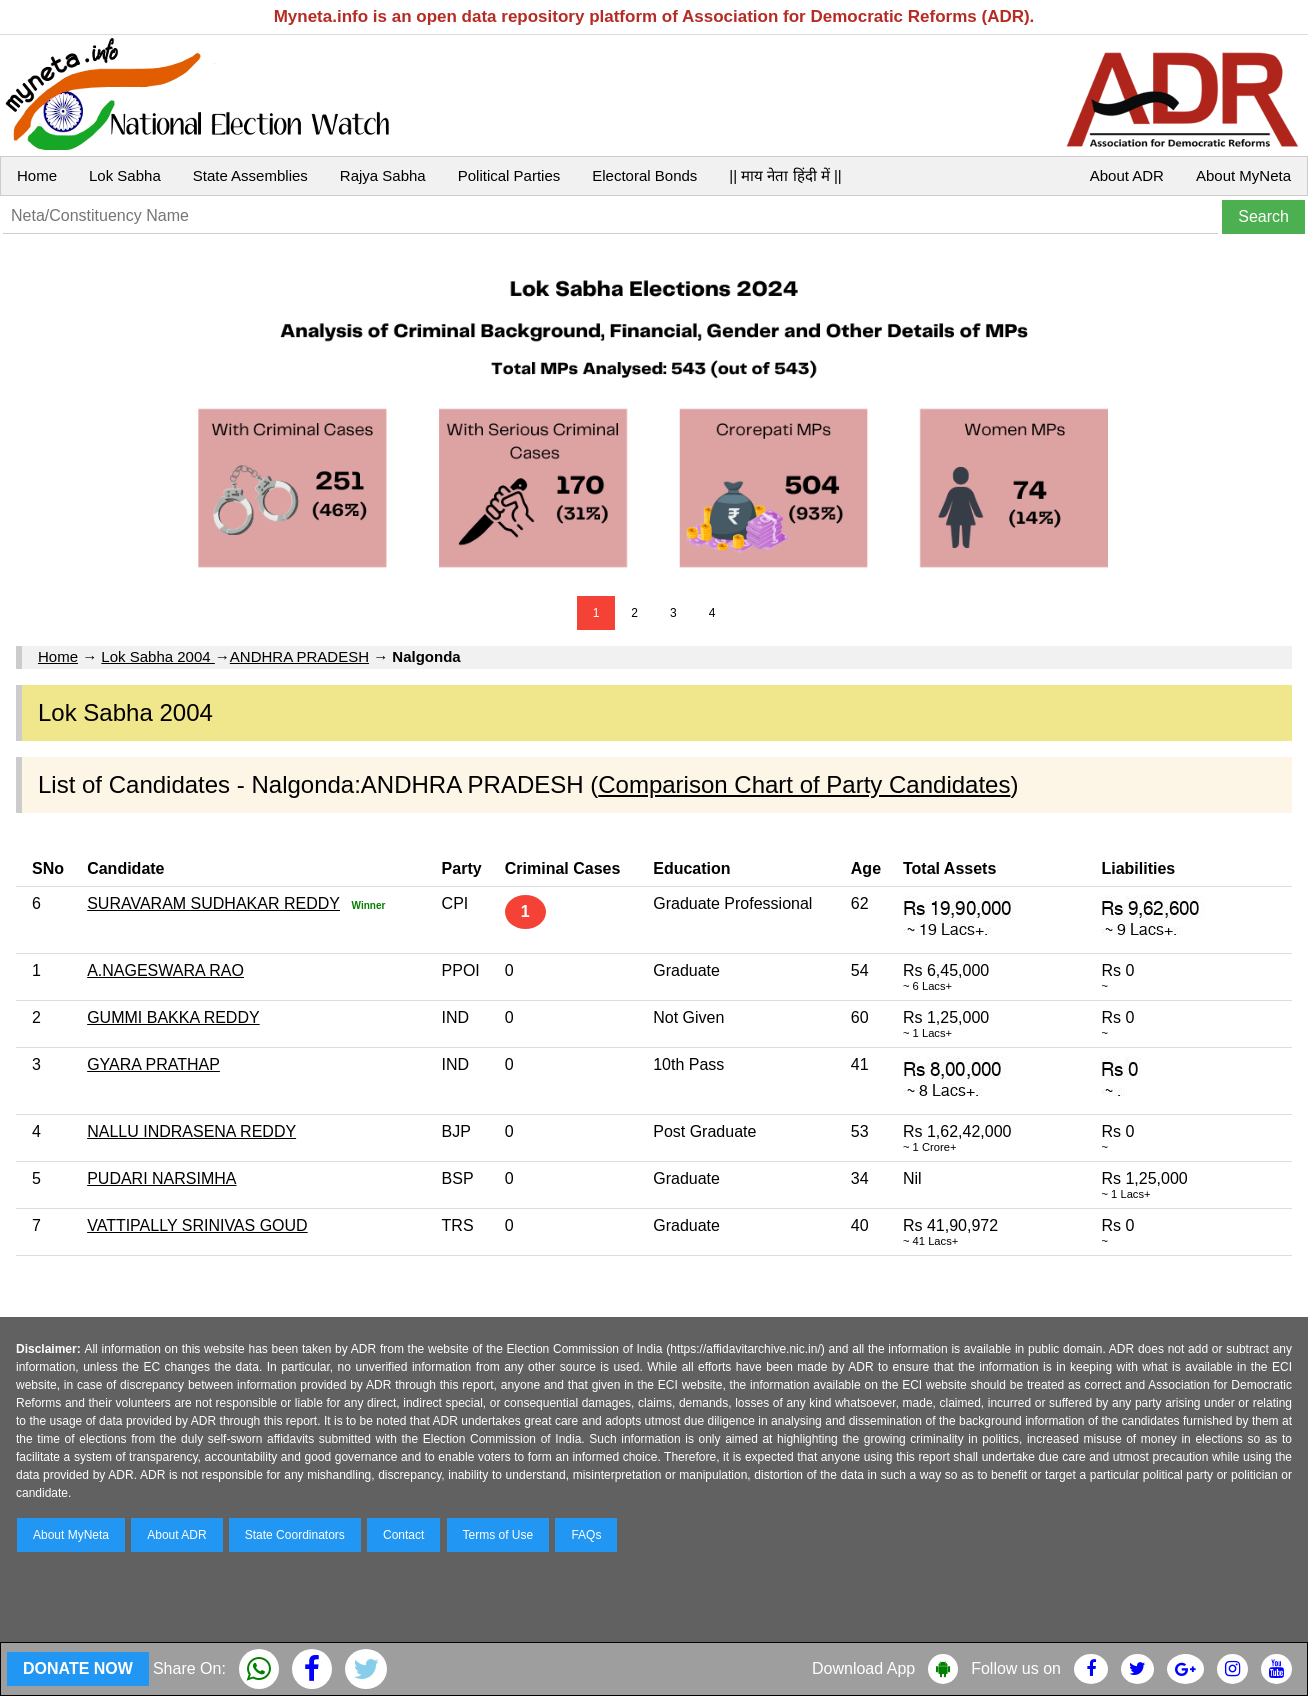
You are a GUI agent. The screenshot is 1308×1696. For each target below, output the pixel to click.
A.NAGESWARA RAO (165, 970)
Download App (863, 1668)
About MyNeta (1243, 175)
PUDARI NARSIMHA (161, 1178)
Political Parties (509, 175)
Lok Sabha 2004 (157, 656)
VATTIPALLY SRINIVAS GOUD (197, 1225)
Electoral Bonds (644, 175)
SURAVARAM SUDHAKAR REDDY (213, 903)
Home (37, 175)
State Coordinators (295, 1535)
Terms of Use (498, 1535)
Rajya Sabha (383, 175)
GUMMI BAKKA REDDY (173, 1017)
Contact (403, 1535)
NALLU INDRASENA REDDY (191, 1131)
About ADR (1127, 175)
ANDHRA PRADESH (299, 656)
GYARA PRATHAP (153, 1064)
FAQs (586, 1535)
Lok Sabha (125, 175)
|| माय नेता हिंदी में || (785, 175)
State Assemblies (250, 175)
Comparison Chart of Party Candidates (804, 784)
